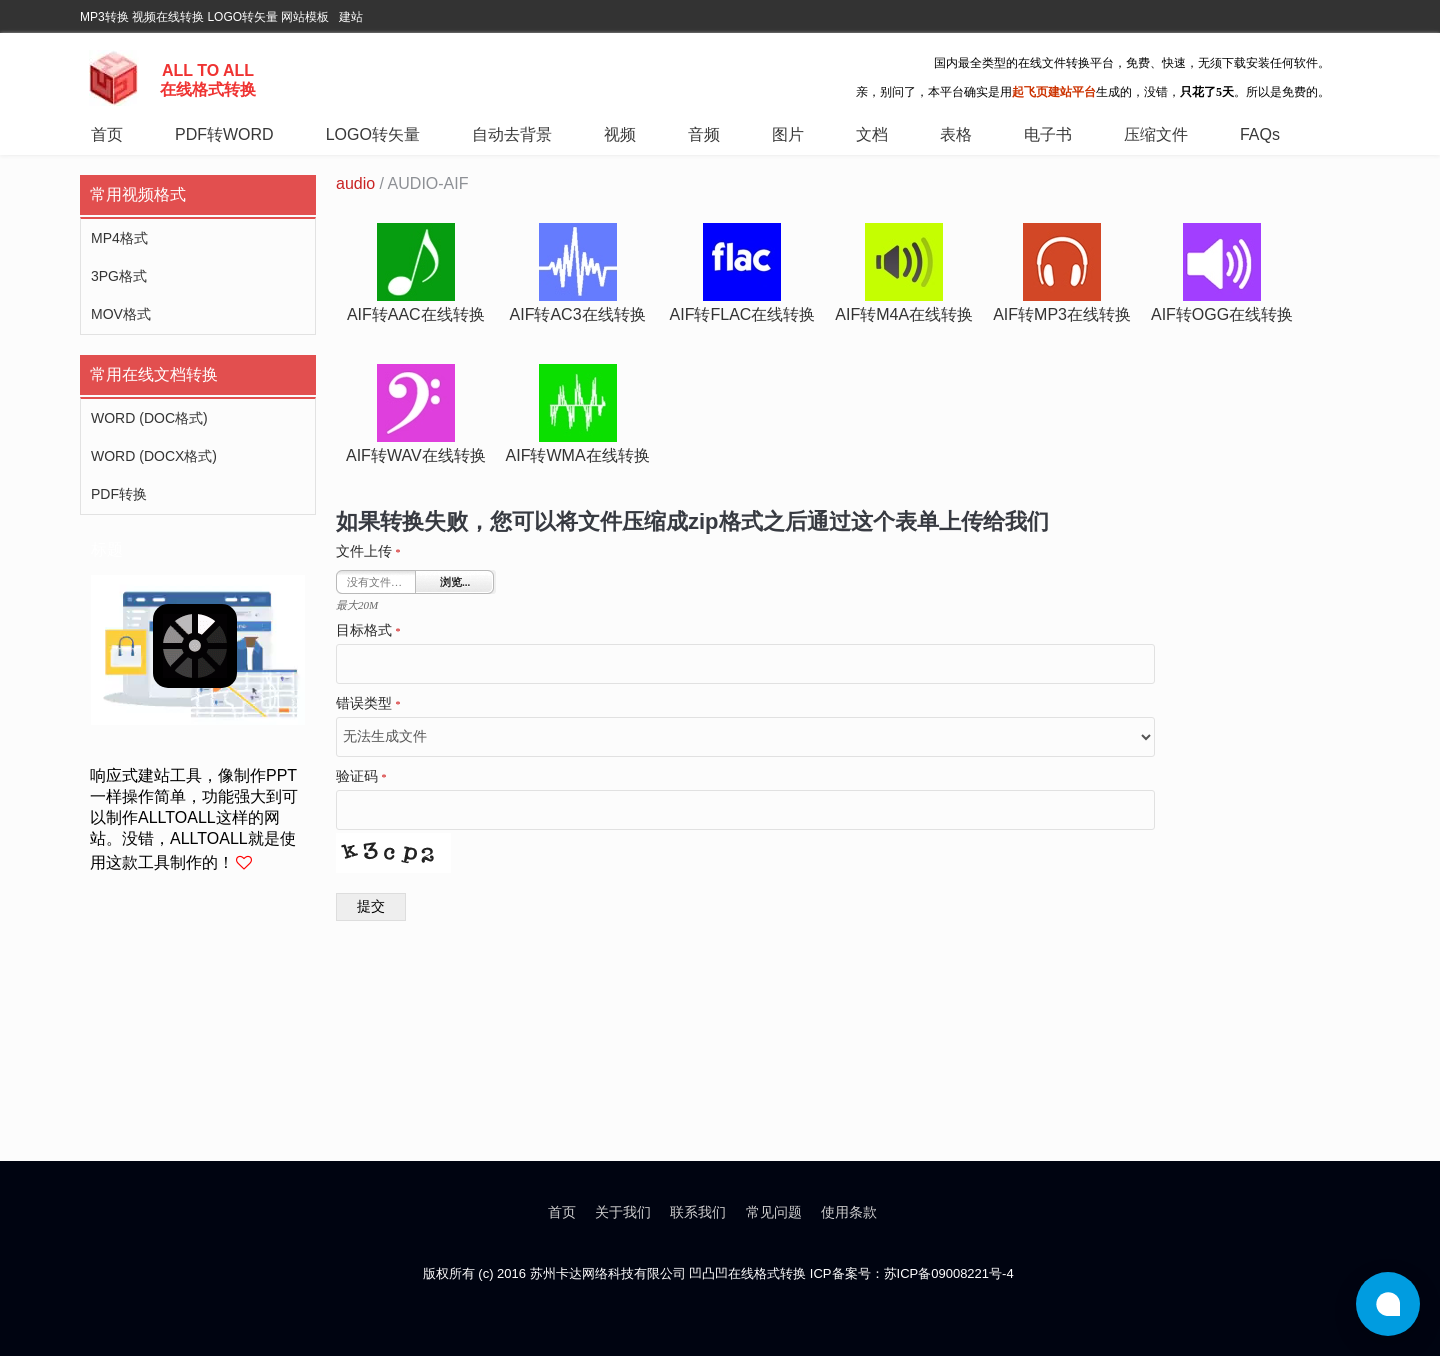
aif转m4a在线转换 (904, 314)
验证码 (361, 777)
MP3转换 (104, 17)
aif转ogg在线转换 (1222, 314)
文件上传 (368, 552)
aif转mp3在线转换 (1062, 314)
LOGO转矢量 (242, 17)
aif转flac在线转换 (743, 314)
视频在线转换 (168, 17)
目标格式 (368, 631)
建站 (351, 17)
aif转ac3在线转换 (578, 314)
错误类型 (368, 704)
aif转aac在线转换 (416, 314)
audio (355, 183)
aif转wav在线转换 (416, 455)
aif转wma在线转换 (578, 455)
